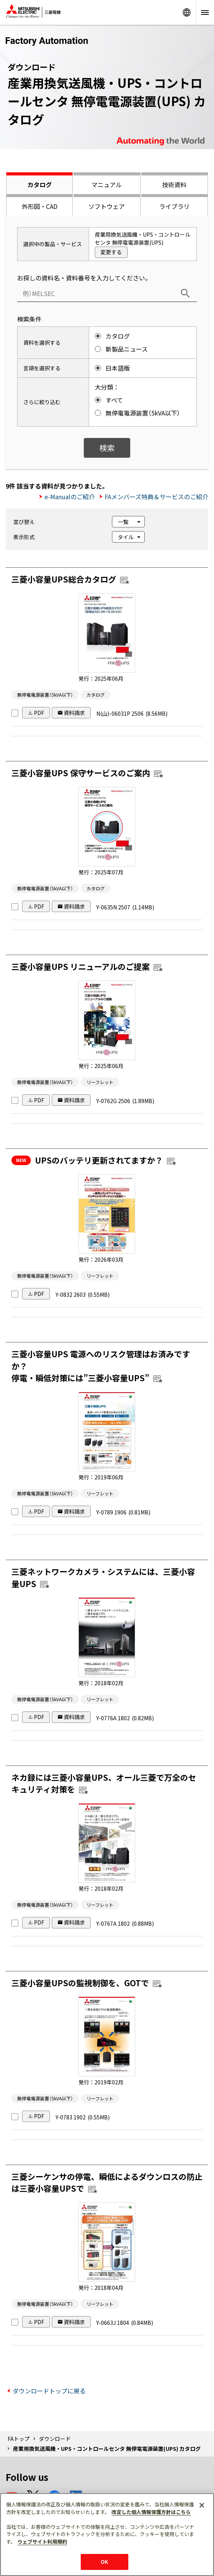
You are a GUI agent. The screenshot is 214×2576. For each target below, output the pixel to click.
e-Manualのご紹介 (70, 496)
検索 (107, 447)
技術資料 (174, 184)
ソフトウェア (106, 206)
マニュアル (106, 184)
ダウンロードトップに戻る (49, 2390)
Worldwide (186, 12)
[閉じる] (201, 2505)
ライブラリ (174, 206)
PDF (39, 712)
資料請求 (74, 712)
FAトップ (19, 2438)
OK (104, 2561)
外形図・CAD (39, 206)
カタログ (39, 184)
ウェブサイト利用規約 (42, 2541)
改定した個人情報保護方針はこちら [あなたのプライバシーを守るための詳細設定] (151, 2512)
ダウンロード (55, 2438)
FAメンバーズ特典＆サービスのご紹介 (156, 496)
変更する (111, 252)
